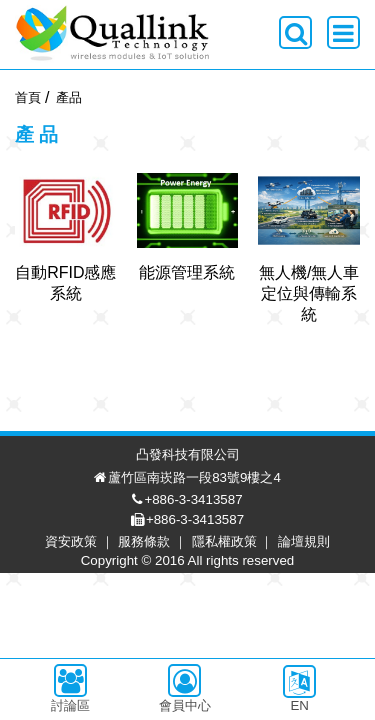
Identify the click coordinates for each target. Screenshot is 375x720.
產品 (69, 97)
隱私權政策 (239, 688)
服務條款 (159, 688)
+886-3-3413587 (208, 646)
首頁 (28, 97)
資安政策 (86, 688)
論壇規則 (319, 688)
